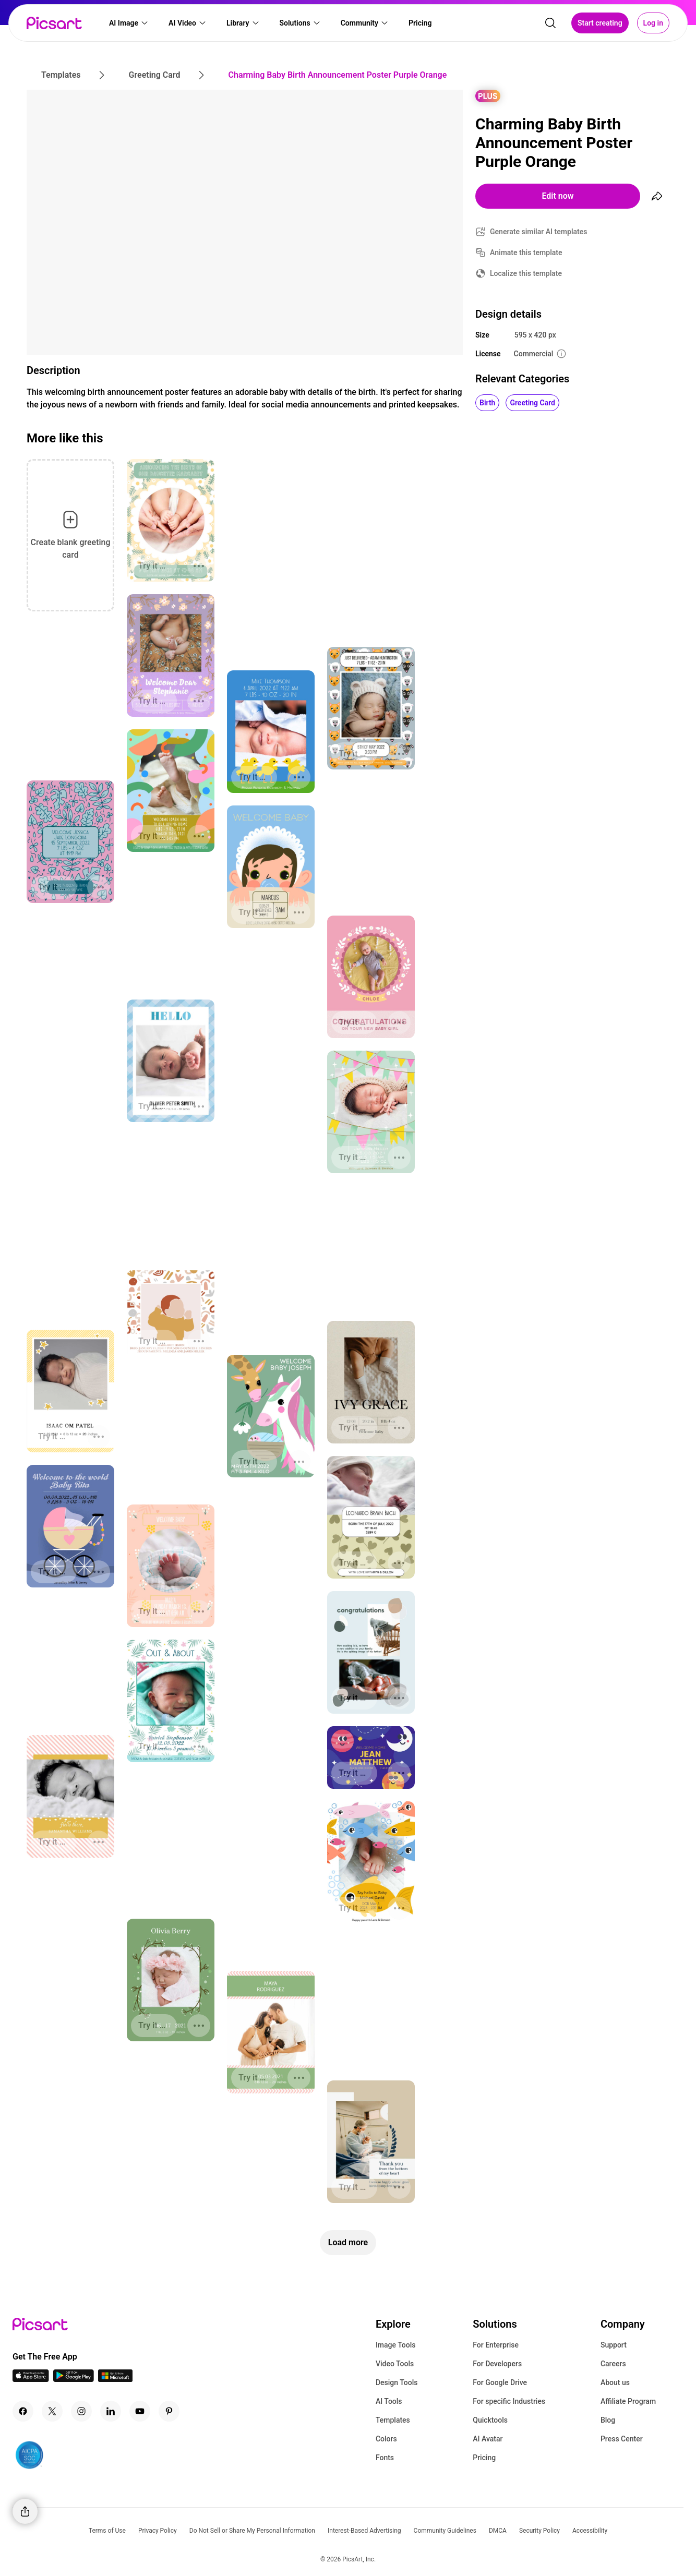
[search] (550, 24)
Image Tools (396, 2345)
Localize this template (526, 273)
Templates (393, 2420)
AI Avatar (487, 2439)
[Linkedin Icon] (110, 2411)
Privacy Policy (157, 2530)
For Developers (497, 2364)
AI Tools (389, 2401)
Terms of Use (107, 2530)
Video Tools (395, 2364)
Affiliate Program (628, 2401)
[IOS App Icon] (31, 2379)
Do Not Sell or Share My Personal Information (252, 2530)
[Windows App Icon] (115, 2379)
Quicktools (490, 2420)
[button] (129, 24)
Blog (608, 2420)
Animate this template (526, 252)
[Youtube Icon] (139, 2411)
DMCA (498, 2530)
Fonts (385, 2457)
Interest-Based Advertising (364, 2530)
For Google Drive (500, 2382)
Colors (386, 2439)
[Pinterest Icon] (169, 2411)
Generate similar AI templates (538, 231)
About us (615, 2382)
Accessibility (589, 2530)
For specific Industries (509, 2401)
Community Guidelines (445, 2530)
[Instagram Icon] (81, 2411)
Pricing (484, 2457)
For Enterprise (496, 2345)
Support (614, 2345)
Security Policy (539, 2530)
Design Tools (397, 2382)
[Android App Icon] (73, 2379)
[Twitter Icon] (52, 2411)
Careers (613, 2364)
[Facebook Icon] (23, 2411)
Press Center (622, 2439)
